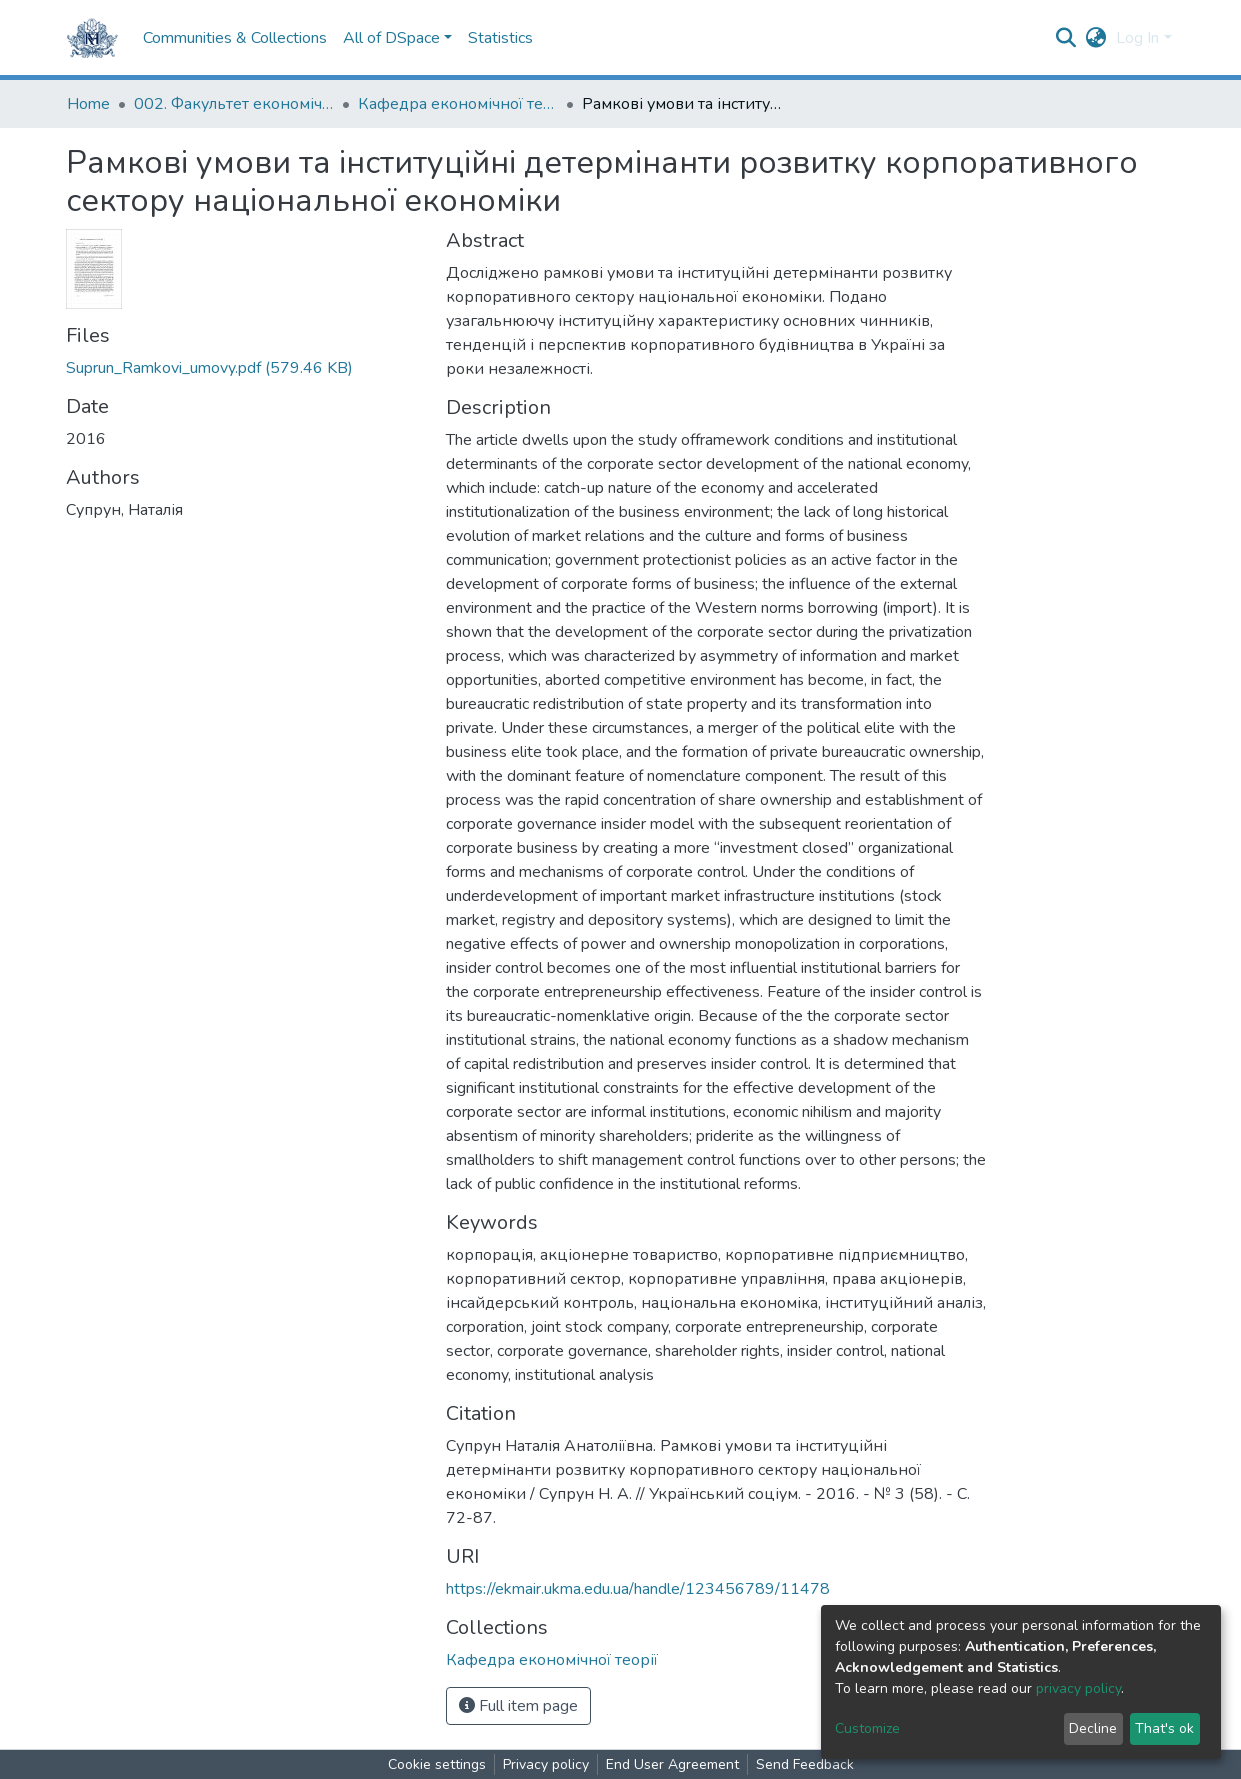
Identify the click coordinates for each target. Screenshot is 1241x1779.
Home (88, 104)
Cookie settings (437, 1764)
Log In (1137, 38)
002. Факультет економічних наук (234, 104)
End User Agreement (672, 1764)
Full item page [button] (518, 1706)
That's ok (1164, 1728)
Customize (867, 1728)
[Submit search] (1065, 38)
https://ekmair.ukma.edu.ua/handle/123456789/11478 (638, 1589)
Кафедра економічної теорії (458, 104)
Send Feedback (805, 1764)
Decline (1093, 1728)
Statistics (500, 38)
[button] (1095, 38)
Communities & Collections (235, 38)
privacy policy (1078, 1688)
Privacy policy (546, 1764)
